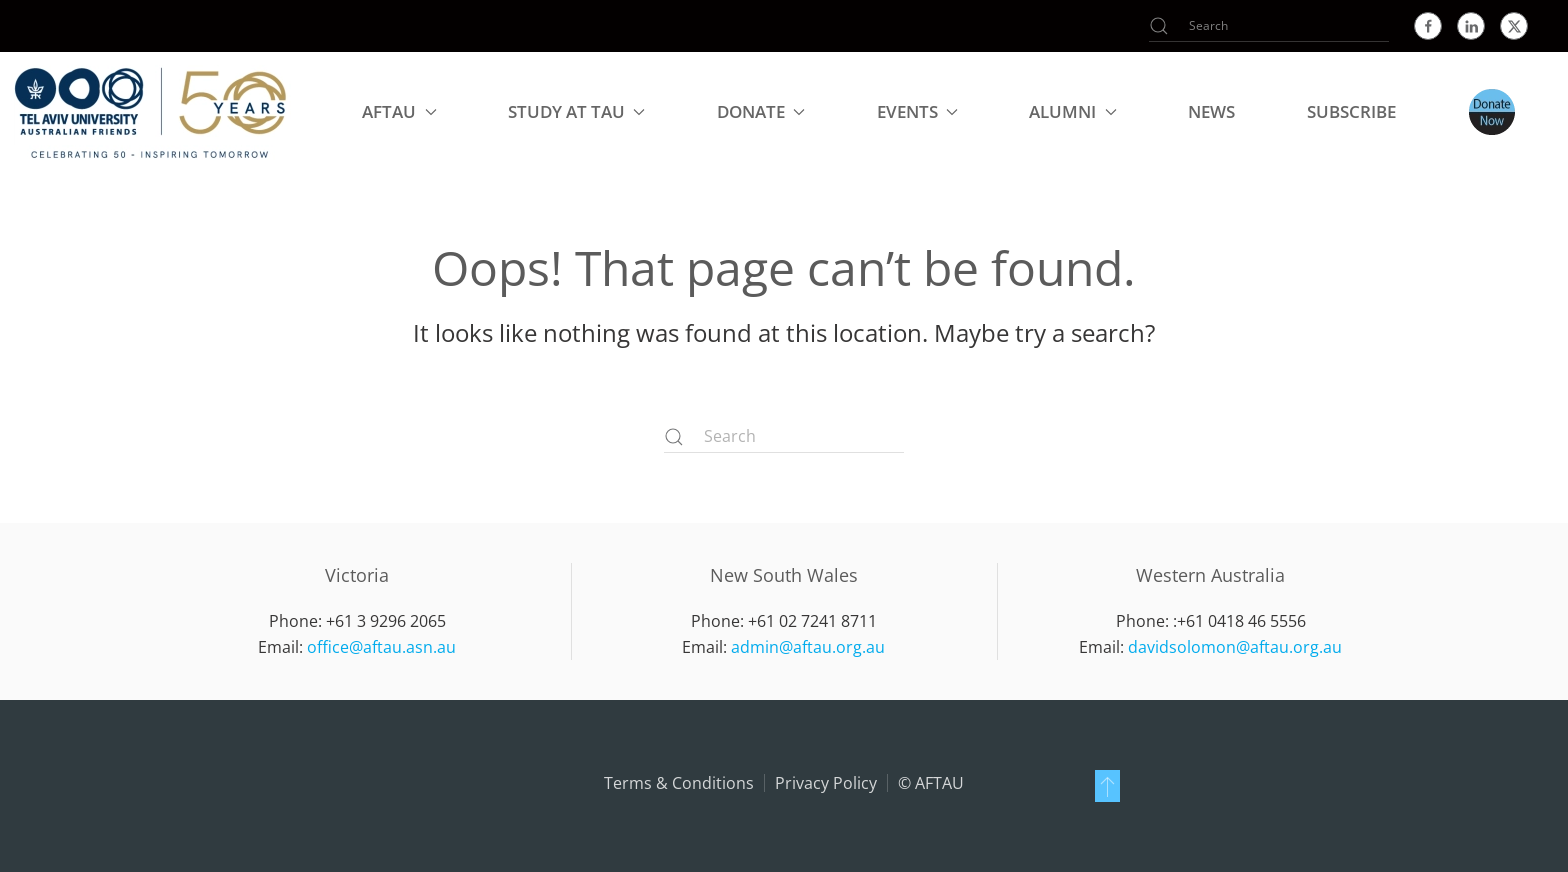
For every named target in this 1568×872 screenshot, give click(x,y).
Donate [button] (761, 111)
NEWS (1211, 111)
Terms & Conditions (679, 783)
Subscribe (1351, 111)
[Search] (1269, 26)
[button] (1107, 786)
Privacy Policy (826, 783)
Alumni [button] (1072, 111)
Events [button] (917, 111)
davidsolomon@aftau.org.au (1235, 647)
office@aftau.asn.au (381, 647)
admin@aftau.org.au (808, 647)
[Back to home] (151, 112)
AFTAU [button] (399, 111)
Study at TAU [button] (576, 111)
